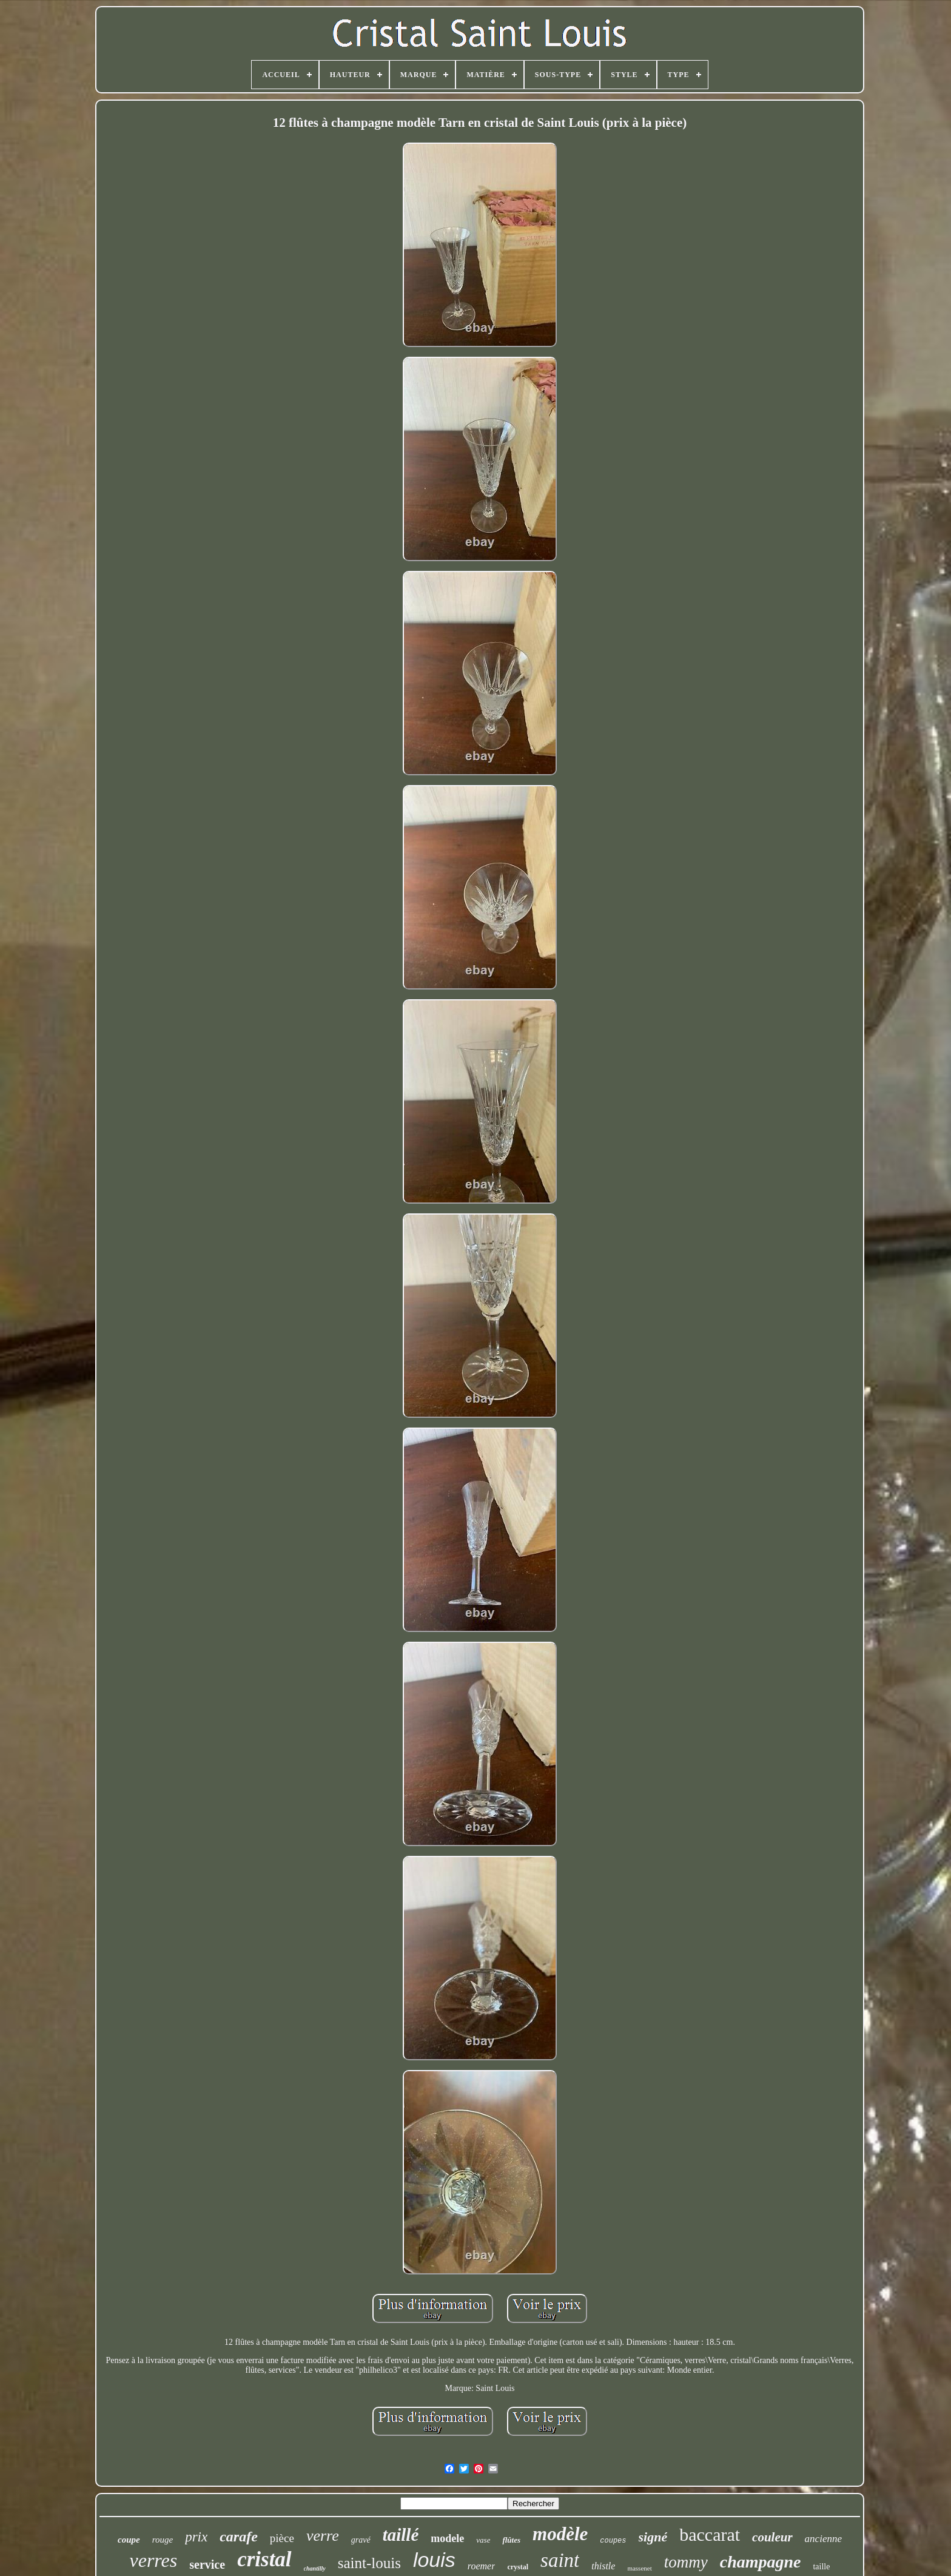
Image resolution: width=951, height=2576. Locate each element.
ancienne (823, 2538)
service (207, 2564)
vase (483, 2539)
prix (196, 2536)
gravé (361, 2539)
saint (559, 2560)
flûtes (511, 2539)
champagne (760, 2561)
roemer (482, 2566)
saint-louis (369, 2563)
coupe (129, 2539)
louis (434, 2559)
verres (153, 2560)
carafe (239, 2536)
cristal (264, 2559)
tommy (686, 2562)
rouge (162, 2539)
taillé (401, 2534)
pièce (282, 2538)
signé (653, 2536)
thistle (603, 2566)
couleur (772, 2537)
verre (322, 2535)
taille (821, 2566)
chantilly (315, 2568)
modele (447, 2538)
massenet (639, 2568)
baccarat (709, 2534)
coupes (613, 2541)
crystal (517, 2567)
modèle (560, 2533)
